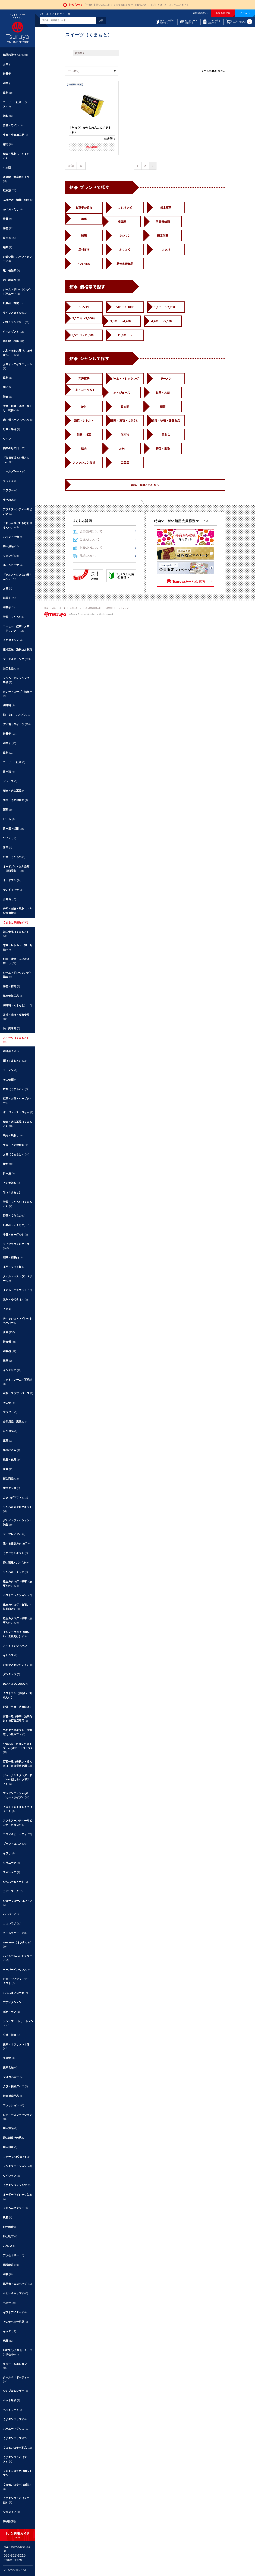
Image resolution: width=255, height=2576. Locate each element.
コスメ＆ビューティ (17, 1834)
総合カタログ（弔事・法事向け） (17, 1620)
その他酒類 (11, 1182)
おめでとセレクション (18, 1664)
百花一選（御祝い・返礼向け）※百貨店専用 (17, 1763)
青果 (7, 847)
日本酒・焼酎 (13, 828)
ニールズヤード (14, 471)
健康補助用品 (13, 2095)
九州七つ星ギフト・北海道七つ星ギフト (17, 1732)
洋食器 (9, 1341)
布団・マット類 (14, 1266)
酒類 (8, 115)
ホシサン (206, 222)
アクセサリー (13, 2255)
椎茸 (7, 218)
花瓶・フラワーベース (18, 1393)
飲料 (8, 92)
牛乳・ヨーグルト (206, 351)
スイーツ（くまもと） (16, 1039)
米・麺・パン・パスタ (18, 419)
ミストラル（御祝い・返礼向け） (17, 1695)
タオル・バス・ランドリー (17, 1278)
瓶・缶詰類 (11, 270)
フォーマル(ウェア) (16, 2156)
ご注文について (89, 484)
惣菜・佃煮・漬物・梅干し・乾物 (17, 408)
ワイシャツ (11, 2175)
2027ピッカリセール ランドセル (18, 2352)
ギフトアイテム (15, 2312)
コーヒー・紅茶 (14, 762)
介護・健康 (12, 2034)
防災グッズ (11, 1488)
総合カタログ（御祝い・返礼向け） (17, 1606)
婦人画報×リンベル (16, 1562)
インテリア (12, 1370)
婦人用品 (11, 546)
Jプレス (9, 2245)
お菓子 (7, 64)
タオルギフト (13, 331)
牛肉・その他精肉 (15, 800)
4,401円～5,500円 (124, 307)
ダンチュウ (11, 1674)
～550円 (84, 293)
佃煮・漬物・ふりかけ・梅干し (17, 961)
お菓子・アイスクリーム (17, 366)
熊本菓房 (165, 208)
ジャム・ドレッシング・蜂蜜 (17, 680)
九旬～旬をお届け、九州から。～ (17, 352)
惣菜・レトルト (124, 379)
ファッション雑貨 (165, 407)
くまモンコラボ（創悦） (17, 2486)
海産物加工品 (13, 995)
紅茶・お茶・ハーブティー (17, 1100)
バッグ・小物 (13, 536)
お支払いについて (91, 492)
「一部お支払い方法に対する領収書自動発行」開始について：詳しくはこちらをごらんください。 (138, 4)
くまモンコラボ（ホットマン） (17, 2473)
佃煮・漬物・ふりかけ (165, 379)
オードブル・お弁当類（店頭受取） (16, 868)
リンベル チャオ (15, 1571)
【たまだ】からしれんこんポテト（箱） (90, 111)
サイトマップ (122, 553)
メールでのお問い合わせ (15, 2570)
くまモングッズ (15, 2419)
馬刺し (165, 393)
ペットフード (13, 2409)
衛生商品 (11, 1478)
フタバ (206, 236)
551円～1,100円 (124, 293)
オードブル (12, 880)
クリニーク (11, 1862)
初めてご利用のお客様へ (167, 21)
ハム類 (7, 167)
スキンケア (11, 1872)
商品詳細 (91, 147)
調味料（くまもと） (17, 1005)
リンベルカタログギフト (17, 1509)
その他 (9, 1402)
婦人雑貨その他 (14, 2137)
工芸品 (206, 407)
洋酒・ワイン (13, 125)
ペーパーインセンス (16, 1969)
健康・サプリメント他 (16, 2046)
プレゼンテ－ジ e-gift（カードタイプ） (16, 1795)
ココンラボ (12, 1923)
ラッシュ (10, 480)
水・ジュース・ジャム (18, 1112)
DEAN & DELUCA (16, 1683)
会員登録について (91, 475)
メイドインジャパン (15, 1645)
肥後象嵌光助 (124, 250)
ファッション (13, 2105)
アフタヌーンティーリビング (17, 511)
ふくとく (165, 236)
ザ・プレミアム (14, 1534)
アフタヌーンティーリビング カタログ (17, 1822)
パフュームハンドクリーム (17, 1958)
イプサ (9, 1853)
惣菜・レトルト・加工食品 (17, 947)
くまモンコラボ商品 (17, 2447)
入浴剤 (7, 1308)
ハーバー (11, 1914)
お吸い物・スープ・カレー (17, 258)
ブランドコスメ (15, 1843)
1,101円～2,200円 (165, 293)
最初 (71, 165)
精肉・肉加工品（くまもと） (17, 1123)
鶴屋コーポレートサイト (55, 553)
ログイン (245, 13)
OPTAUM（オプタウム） (18, 1944)
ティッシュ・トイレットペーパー (17, 1320)
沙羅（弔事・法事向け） (17, 1706)
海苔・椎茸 (84, 393)
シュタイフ (11, 2511)
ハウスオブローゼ (15, 1992)
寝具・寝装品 (13, 1257)
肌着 (7, 2217)
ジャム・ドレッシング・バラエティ (17, 291)
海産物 (124, 393)
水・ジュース (83, 365)
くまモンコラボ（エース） (16, 2459)
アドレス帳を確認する (214, 21)
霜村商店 (124, 236)
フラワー (10, 490)
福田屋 (84, 222)
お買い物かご (242, 21)
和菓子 (7, 83)
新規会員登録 (223, 13)
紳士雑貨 (10, 2226)
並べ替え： (75, 71)
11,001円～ (206, 307)
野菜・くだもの (14, 616)
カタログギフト (15, 1497)
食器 (9, 1332)
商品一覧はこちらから (145, 430)
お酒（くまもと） (16, 1154)
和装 (8, 2274)
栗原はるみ (11, 1450)
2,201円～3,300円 (206, 293)
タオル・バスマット (17, 1290)
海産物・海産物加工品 (16, 179)
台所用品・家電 (15, 1421)
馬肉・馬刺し (13, 1135)
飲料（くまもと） (15, 1089)
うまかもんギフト (15, 1553)
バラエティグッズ (16, 2428)
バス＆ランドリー (16, 322)
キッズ (9, 2331)
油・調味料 (11, 279)
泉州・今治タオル (15, 1299)
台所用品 (10, 1431)
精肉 (206, 393)
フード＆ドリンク (17, 659)
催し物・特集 (13, 341)
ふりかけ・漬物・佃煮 (18, 199)
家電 (7, 1440)
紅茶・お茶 (125, 365)
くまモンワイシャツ (16, 2185)
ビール (9, 819)
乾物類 (9, 190)
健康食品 (10, 2067)
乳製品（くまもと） (16, 1225)
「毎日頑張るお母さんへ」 (16, 459)
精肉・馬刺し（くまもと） (16, 156)
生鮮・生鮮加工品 (16, 134)
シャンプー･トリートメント (18, 2023)
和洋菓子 (80, 53)
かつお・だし (13, 209)
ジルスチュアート (15, 1881)
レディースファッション (17, 2116)
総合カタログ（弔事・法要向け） (17, 1583)
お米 (84, 407)
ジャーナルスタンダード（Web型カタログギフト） (17, 1779)
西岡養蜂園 (125, 222)
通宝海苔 (83, 236)
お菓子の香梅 (83, 208)
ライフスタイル (15, 312)
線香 (8, 1469)
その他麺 (10, 1079)
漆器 (8, 1360)
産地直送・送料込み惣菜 (17, 649)
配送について (88, 500)
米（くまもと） (12, 1192)
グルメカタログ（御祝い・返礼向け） (16, 1634)
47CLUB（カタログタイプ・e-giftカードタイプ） (18, 1748)
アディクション (12, 2002)
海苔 (8, 228)
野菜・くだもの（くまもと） (17, 1204)
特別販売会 (9, 2521)
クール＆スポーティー (16, 2379)
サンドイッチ (13, 889)
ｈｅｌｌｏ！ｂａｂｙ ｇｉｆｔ (18, 1809)
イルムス (10, 1655)
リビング (11, 555)
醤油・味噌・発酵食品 (206, 379)
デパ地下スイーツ (17, 724)
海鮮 (7, 396)
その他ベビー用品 (15, 2321)
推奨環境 (109, 553)
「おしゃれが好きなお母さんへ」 (17, 525)
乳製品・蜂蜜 (13, 303)
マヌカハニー (13, 2076)
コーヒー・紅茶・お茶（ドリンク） (16, 628)
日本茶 (9, 237)
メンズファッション (17, 2166)
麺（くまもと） (15, 1060)
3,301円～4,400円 (83, 307)
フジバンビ (125, 208)
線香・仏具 (12, 1459)
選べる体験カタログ (16, 1543)
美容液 (9, 2057)
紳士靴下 (10, 2236)
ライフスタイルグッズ (16, 1246)
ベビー (9, 2302)
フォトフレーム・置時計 (17, 1381)
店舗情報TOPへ (200, 13)
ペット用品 (11, 2400)
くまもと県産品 (15, 922)
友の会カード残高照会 (191, 21)
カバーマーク (13, 1891)
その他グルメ (13, 640)
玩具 (8, 2340)
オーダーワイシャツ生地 (17, 2196)
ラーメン (165, 351)
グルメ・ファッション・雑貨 (17, 1522)
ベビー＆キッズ (15, 2293)
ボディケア (11, 2011)
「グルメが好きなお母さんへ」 (17, 576)
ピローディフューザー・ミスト (17, 1981)
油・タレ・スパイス (16, 714)
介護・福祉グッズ (15, 2086)
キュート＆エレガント (16, 2365)
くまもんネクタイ (16, 2207)
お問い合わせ (75, 553)
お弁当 (9, 899)
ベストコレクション (17, 1595)
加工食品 (11, 668)
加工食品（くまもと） (16, 933)
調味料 (9, 705)
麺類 (84, 379)
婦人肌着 (10, 2147)
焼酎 (165, 365)
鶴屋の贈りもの (15, 54)
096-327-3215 (15, 2555)
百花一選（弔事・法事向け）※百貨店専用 (17, 1718)
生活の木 (10, 499)
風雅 (206, 208)
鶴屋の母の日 (14, 448)
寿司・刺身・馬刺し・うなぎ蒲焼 (17, 910)
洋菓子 (7, 73)
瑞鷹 (165, 222)
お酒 (7, 588)
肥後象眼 (11, 2264)
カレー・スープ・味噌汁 (17, 693)
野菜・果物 (125, 407)
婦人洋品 (10, 2128)
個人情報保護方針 (93, 553)
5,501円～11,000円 (165, 307)
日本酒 (206, 365)
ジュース (10, 781)
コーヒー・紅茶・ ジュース (18, 104)
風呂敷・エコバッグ (17, 2283)
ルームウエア (13, 565)
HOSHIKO (83, 250)
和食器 (9, 1351)
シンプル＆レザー (16, 2390)
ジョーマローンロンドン (17, 1902)
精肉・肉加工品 (14, 790)
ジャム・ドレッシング (125, 351)
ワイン (7, 438)
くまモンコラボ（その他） (16, 2500)
